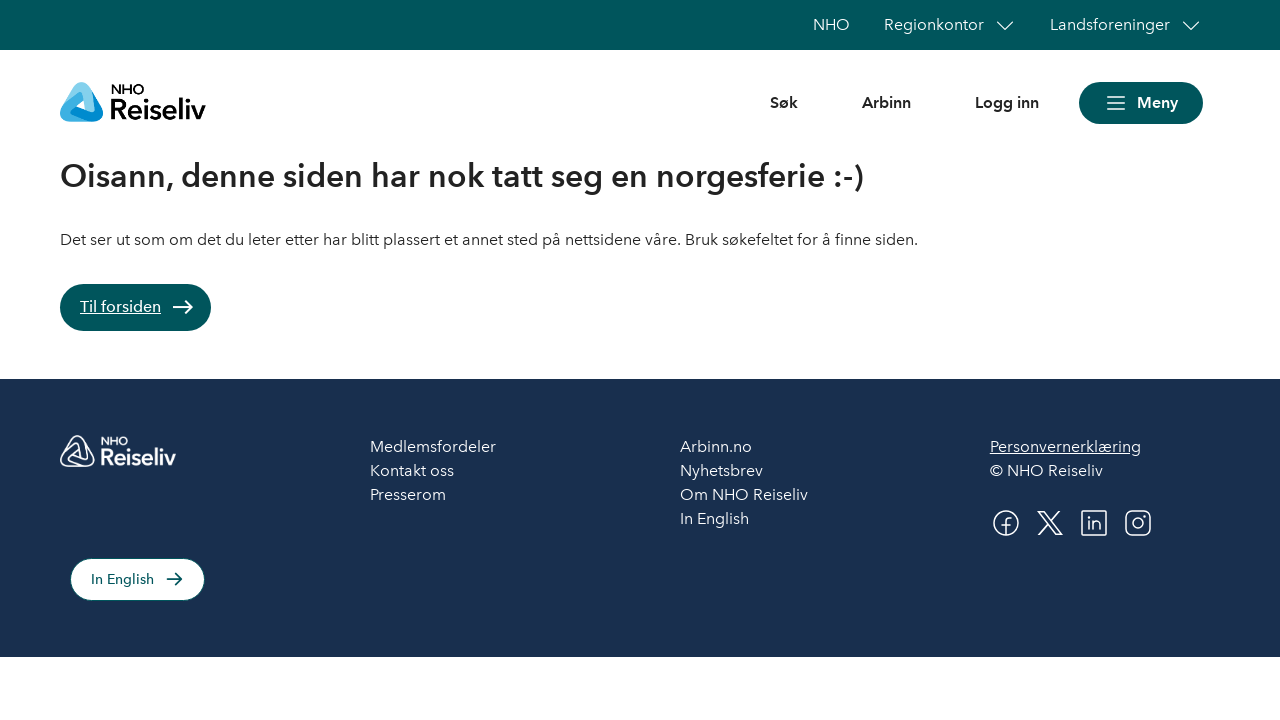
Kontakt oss (412, 470)
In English (122, 579)
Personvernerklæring (1065, 446)
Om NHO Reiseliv (744, 494)
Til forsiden (120, 306)
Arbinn (886, 102)
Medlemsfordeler (433, 446)
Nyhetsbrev (721, 470)
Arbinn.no (716, 446)
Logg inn (1007, 102)
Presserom (408, 494)
